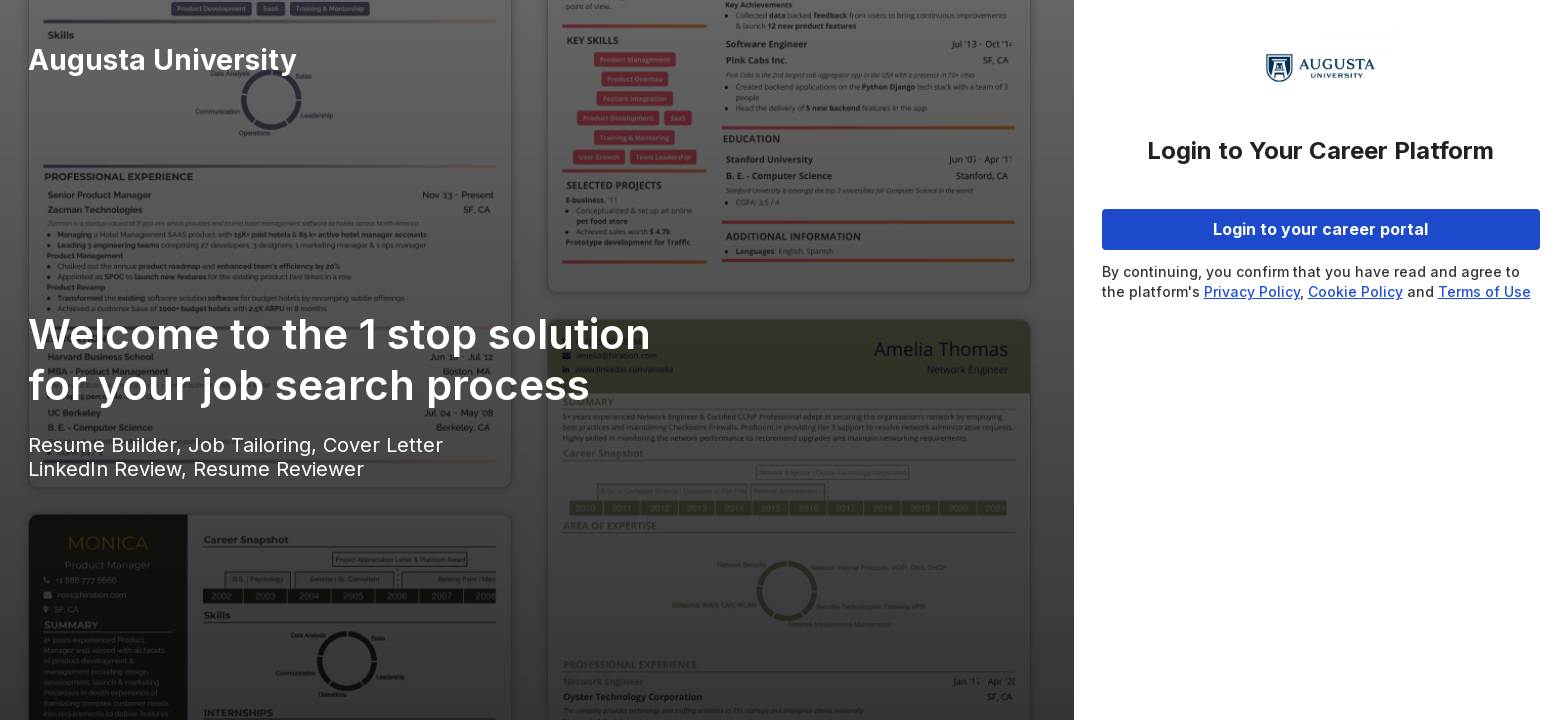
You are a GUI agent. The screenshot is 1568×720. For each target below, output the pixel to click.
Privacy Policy (1252, 291)
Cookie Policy (1355, 291)
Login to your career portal (1320, 229)
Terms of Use (1484, 291)
